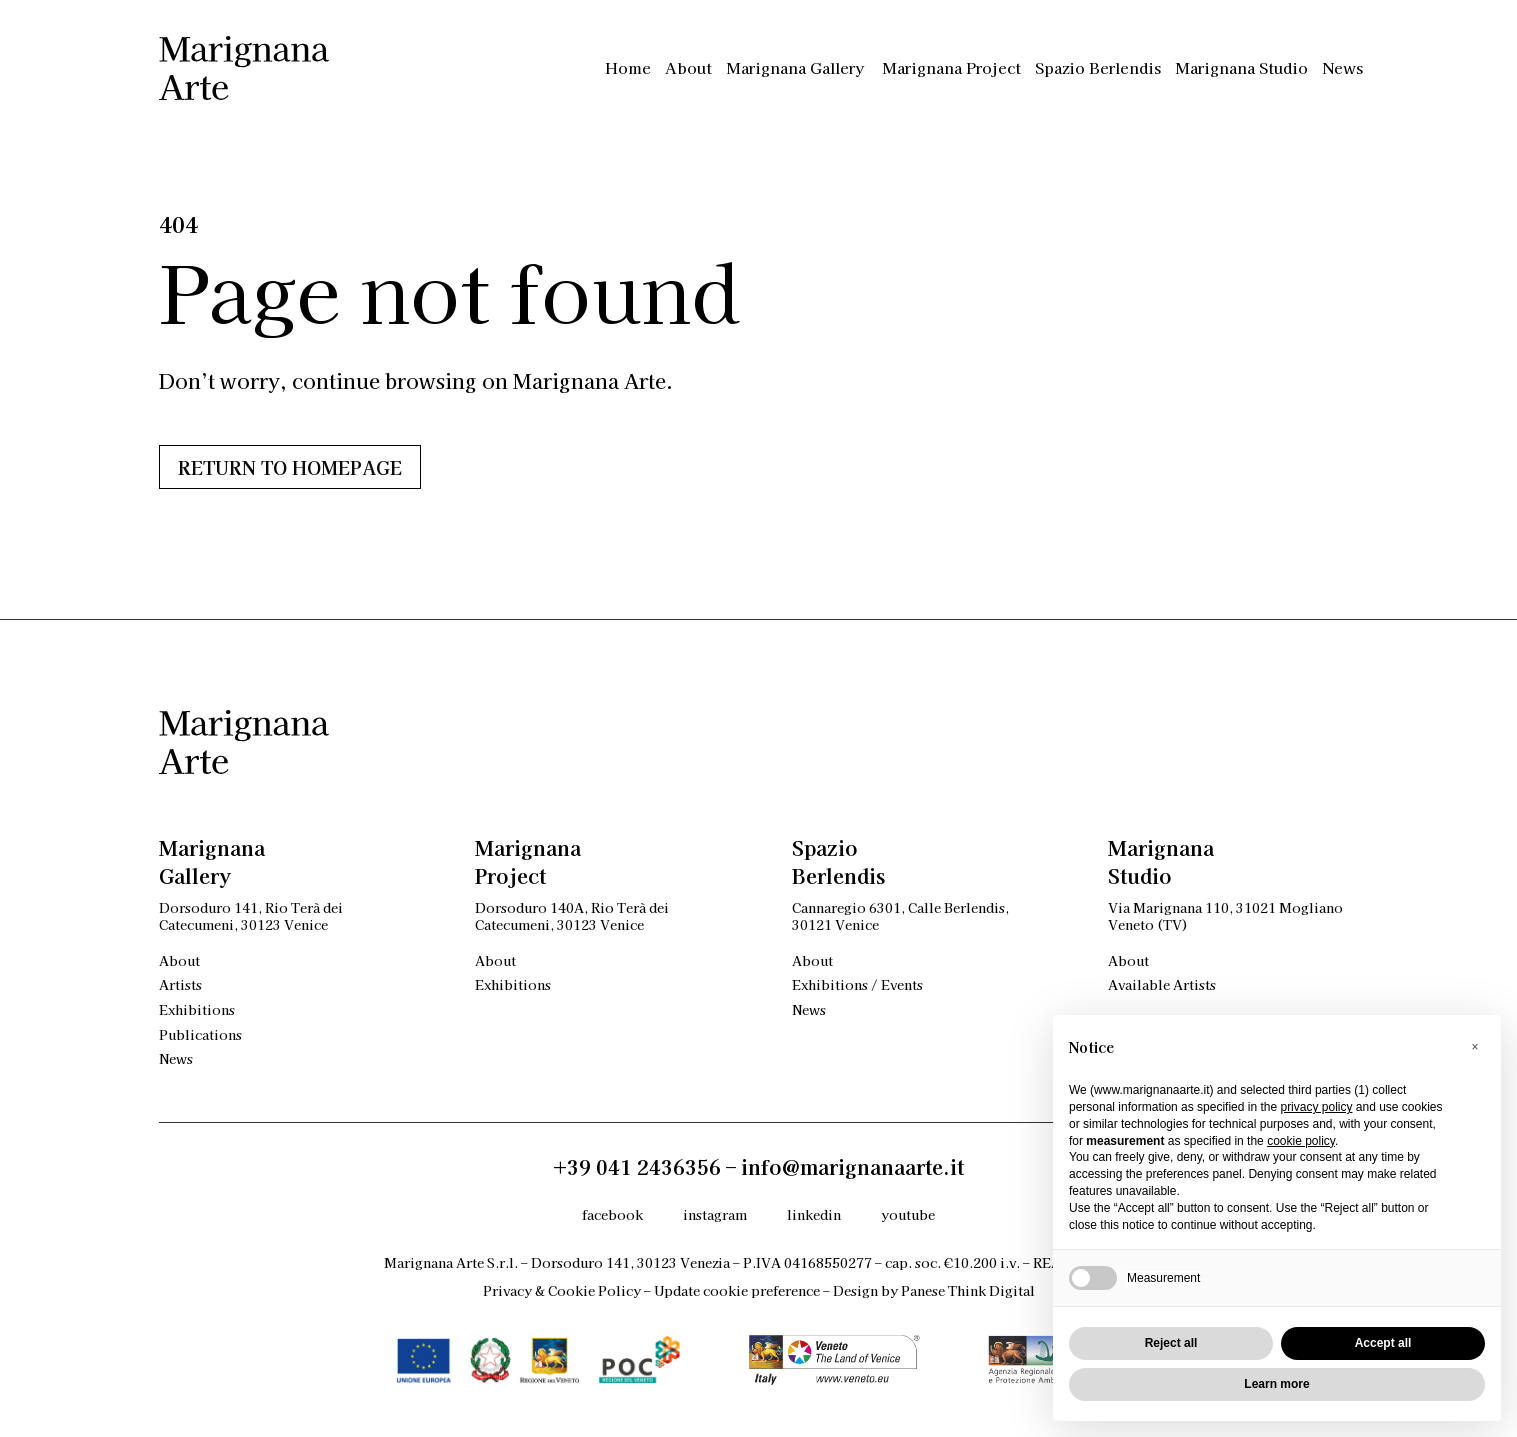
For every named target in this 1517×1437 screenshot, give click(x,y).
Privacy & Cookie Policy (562, 1290)
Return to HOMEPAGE (290, 467)
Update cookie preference (737, 1290)
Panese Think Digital (968, 1290)
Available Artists (1162, 984)
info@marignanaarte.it (852, 1166)
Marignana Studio (1241, 67)
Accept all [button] (1383, 1343)
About (688, 67)
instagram (715, 1214)
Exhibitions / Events (857, 984)
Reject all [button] (1171, 1343)
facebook (612, 1214)
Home (628, 67)
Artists (180, 984)
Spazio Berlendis (1098, 67)
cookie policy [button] (1301, 1141)
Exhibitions (197, 1009)
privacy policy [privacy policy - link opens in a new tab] (1316, 1107)
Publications (200, 1034)
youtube (908, 1214)
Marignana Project (951, 67)
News (1342, 67)
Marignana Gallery (797, 67)
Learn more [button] (1276, 1384)
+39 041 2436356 (637, 1166)
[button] (1475, 1047)
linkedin (814, 1214)
